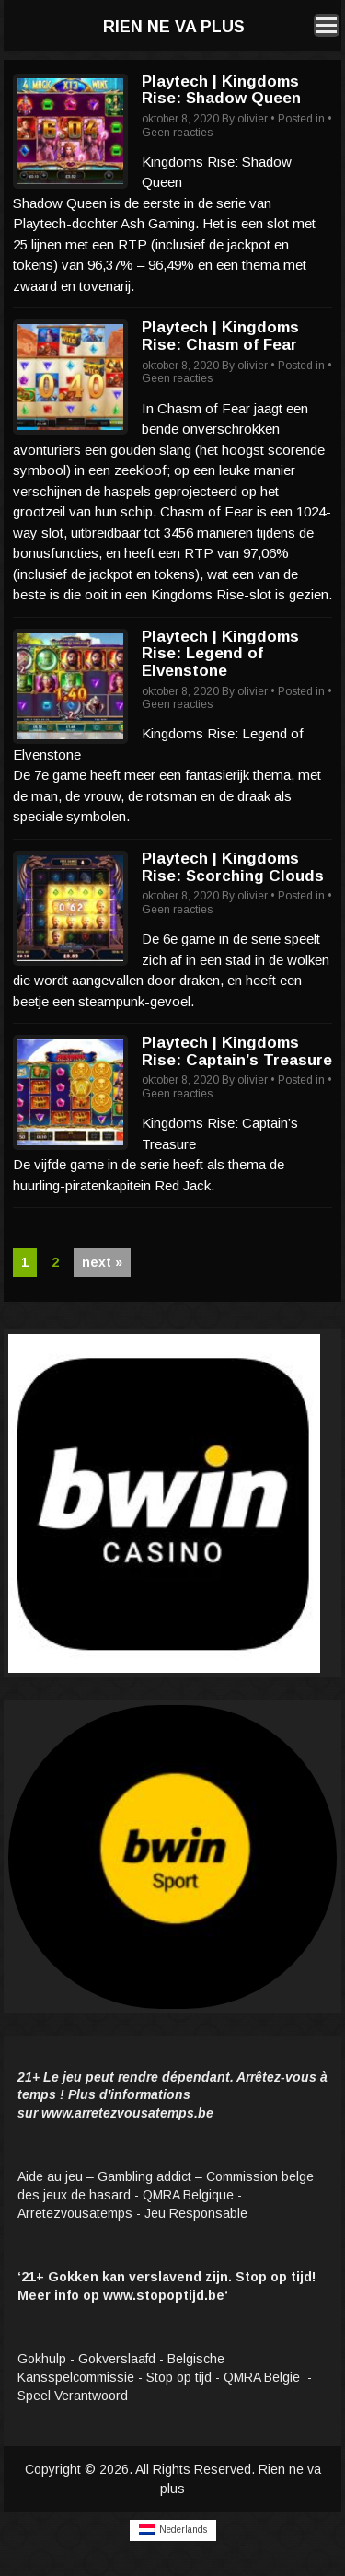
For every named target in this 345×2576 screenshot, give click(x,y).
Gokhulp (41, 2358)
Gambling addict (144, 2176)
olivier (252, 118)
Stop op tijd (179, 2377)
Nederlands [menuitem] (183, 2529)
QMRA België (264, 2377)
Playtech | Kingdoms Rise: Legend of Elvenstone (220, 653)
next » (102, 1262)
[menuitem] (173, 2530)
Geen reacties (177, 132)
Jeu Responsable (195, 2213)
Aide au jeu (50, 2176)
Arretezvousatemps (74, 2213)
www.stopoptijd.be (163, 2295)
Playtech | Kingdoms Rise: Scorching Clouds (233, 867)
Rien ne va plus (174, 26)
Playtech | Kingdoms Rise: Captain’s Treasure (237, 1051)
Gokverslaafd (116, 2358)
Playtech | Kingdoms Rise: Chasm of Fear (220, 336)
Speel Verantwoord (74, 2395)
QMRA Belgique (188, 2194)
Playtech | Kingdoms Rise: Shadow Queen (221, 90)
